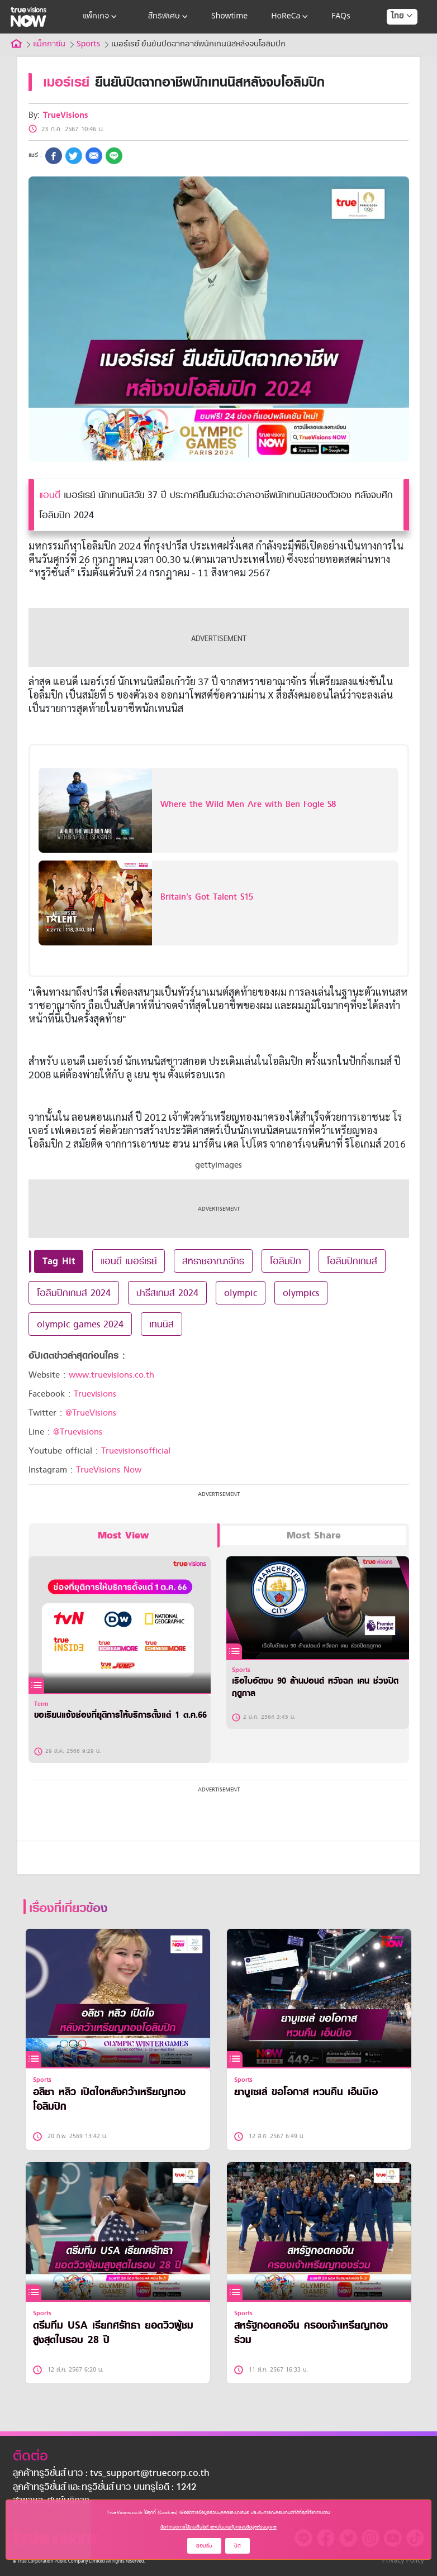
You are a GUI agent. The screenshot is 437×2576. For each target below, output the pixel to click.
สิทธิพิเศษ (169, 17)
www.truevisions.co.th (111, 1375)
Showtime (229, 16)
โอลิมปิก (285, 1261)
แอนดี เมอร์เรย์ (128, 1261)
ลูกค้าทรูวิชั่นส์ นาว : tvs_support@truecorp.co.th (111, 2473)
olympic (240, 1292)
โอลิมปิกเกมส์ (352, 1261)
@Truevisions (77, 1431)
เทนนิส (161, 1324)
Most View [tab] (123, 1535)
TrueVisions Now (108, 1469)
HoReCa (290, 17)
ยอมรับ (204, 2545)
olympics (301, 1292)
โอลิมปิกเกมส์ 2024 (74, 1292)
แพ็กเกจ (101, 17)
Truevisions (95, 1394)
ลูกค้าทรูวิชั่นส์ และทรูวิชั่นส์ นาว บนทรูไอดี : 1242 (104, 2487)
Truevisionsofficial (135, 1450)
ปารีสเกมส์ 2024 (167, 1292)
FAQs (340, 16)
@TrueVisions (90, 1413)
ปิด (237, 2545)
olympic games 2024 (80, 1324)
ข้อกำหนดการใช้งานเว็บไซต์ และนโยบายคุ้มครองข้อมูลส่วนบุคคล (218, 2527)
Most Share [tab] (314, 1535)
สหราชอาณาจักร (213, 1261)
